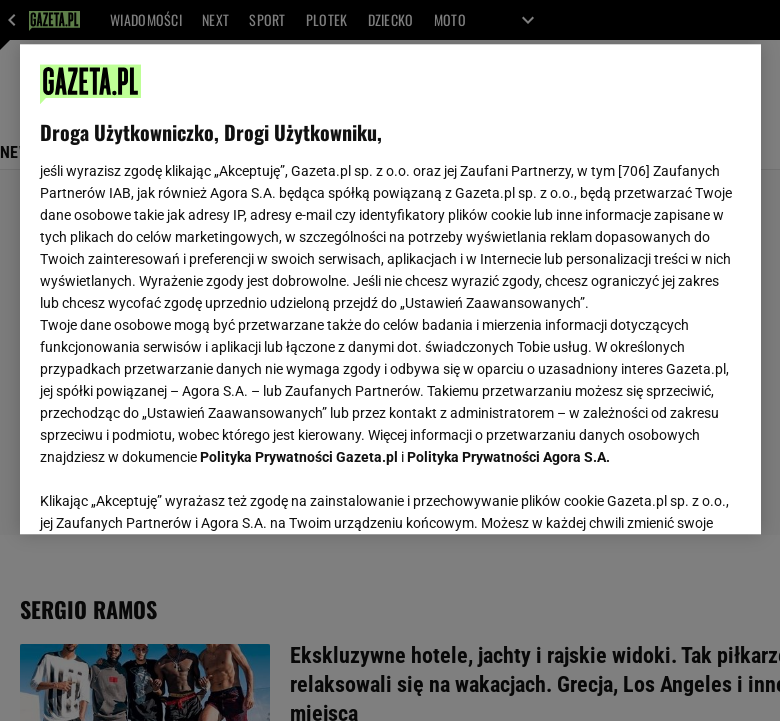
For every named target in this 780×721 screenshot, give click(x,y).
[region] (390, 289)
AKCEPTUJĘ (672, 495)
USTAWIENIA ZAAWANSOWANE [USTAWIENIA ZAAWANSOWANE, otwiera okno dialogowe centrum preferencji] (170, 494)
